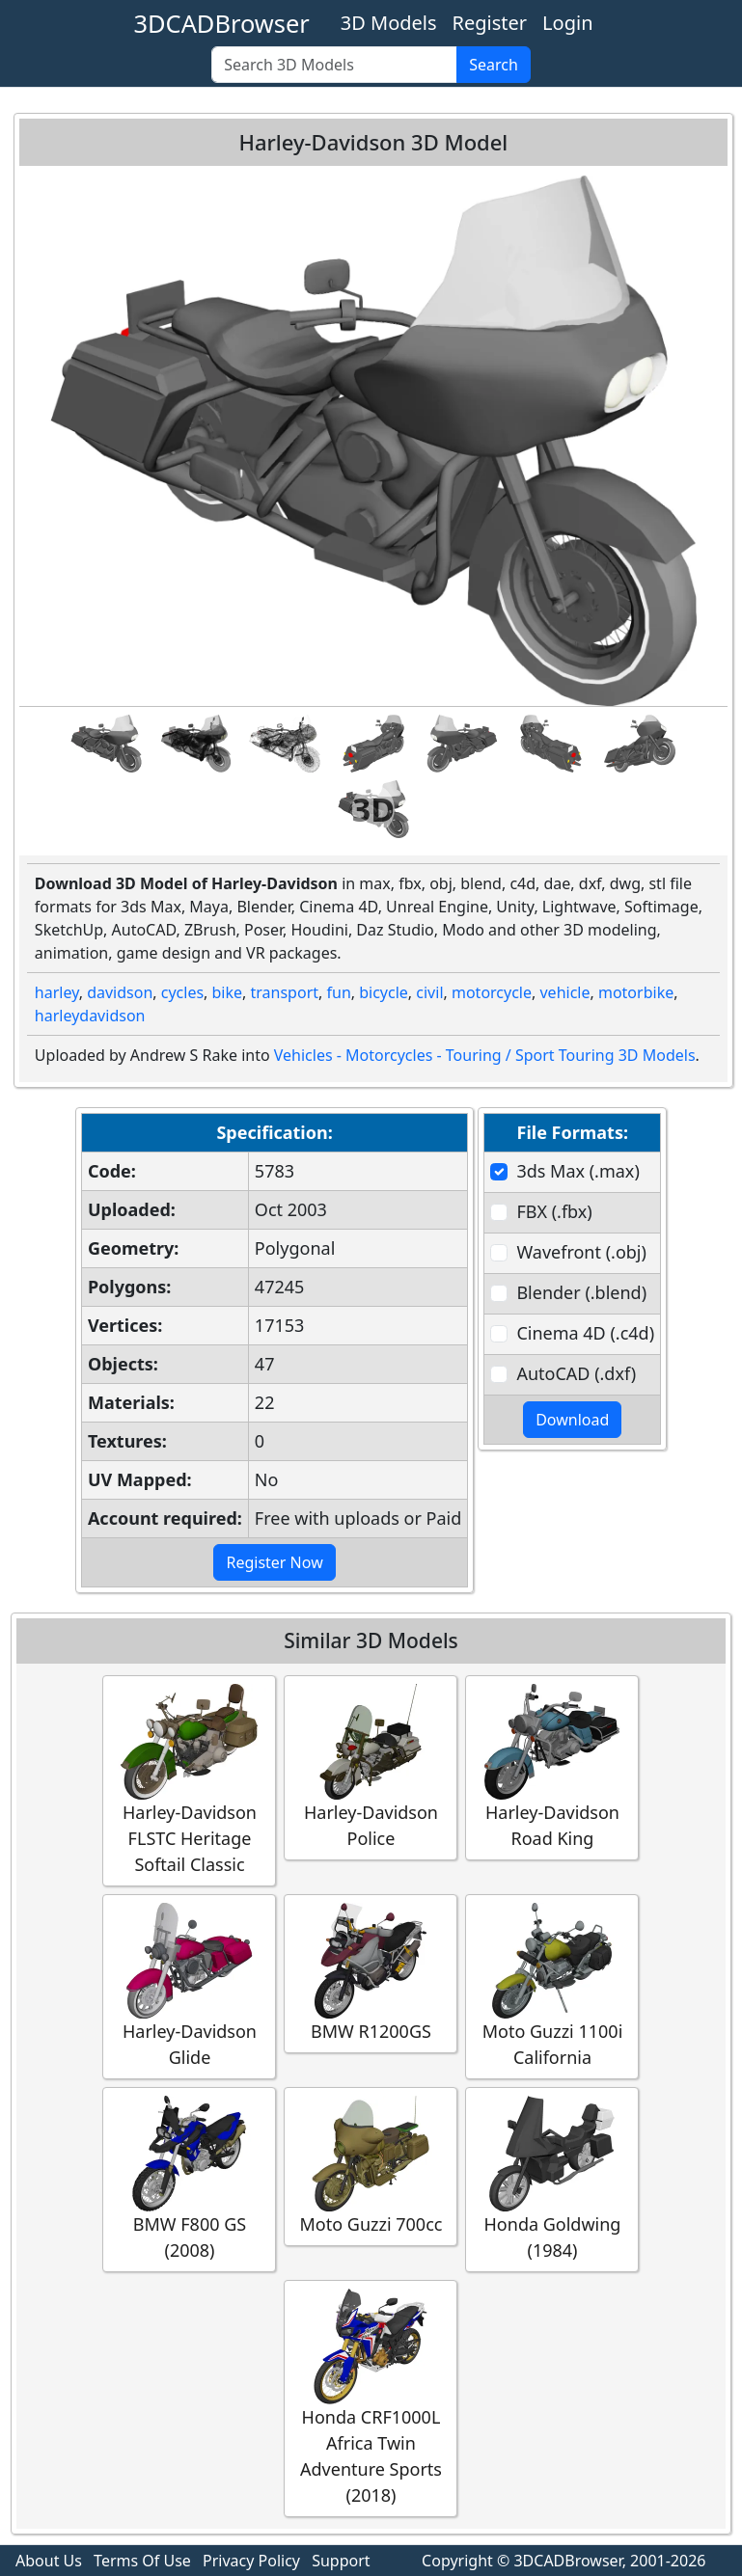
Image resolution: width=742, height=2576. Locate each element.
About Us (48, 2560)
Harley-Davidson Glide (189, 1986)
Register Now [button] (274, 1562)
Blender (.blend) (581, 1292)
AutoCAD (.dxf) (576, 1373)
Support (341, 2560)
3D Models (389, 23)
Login (567, 23)
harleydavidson (90, 1015)
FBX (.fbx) (553, 1211)
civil (429, 992)
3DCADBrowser (222, 23)
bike (227, 992)
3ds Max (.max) (577, 1170)
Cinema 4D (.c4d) (585, 1332)
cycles (182, 992)
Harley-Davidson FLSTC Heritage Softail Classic (189, 1780)
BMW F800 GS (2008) (189, 2179)
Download (572, 1419)
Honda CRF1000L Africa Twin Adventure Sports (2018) (370, 2398)
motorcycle (492, 992)
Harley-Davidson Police (370, 1767)
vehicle (564, 992)
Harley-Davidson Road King (552, 1767)
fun (338, 992)
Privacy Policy (251, 2560)
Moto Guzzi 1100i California (552, 1986)
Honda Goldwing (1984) (552, 2179)
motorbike (635, 992)
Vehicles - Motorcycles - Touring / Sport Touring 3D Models (485, 1055)
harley (57, 992)
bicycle (383, 992)
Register (490, 23)
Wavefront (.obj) (581, 1251)
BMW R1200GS (370, 1973)
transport (285, 992)
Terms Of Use (142, 2560)
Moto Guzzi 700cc (370, 2166)
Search (493, 64)
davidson (119, 992)
